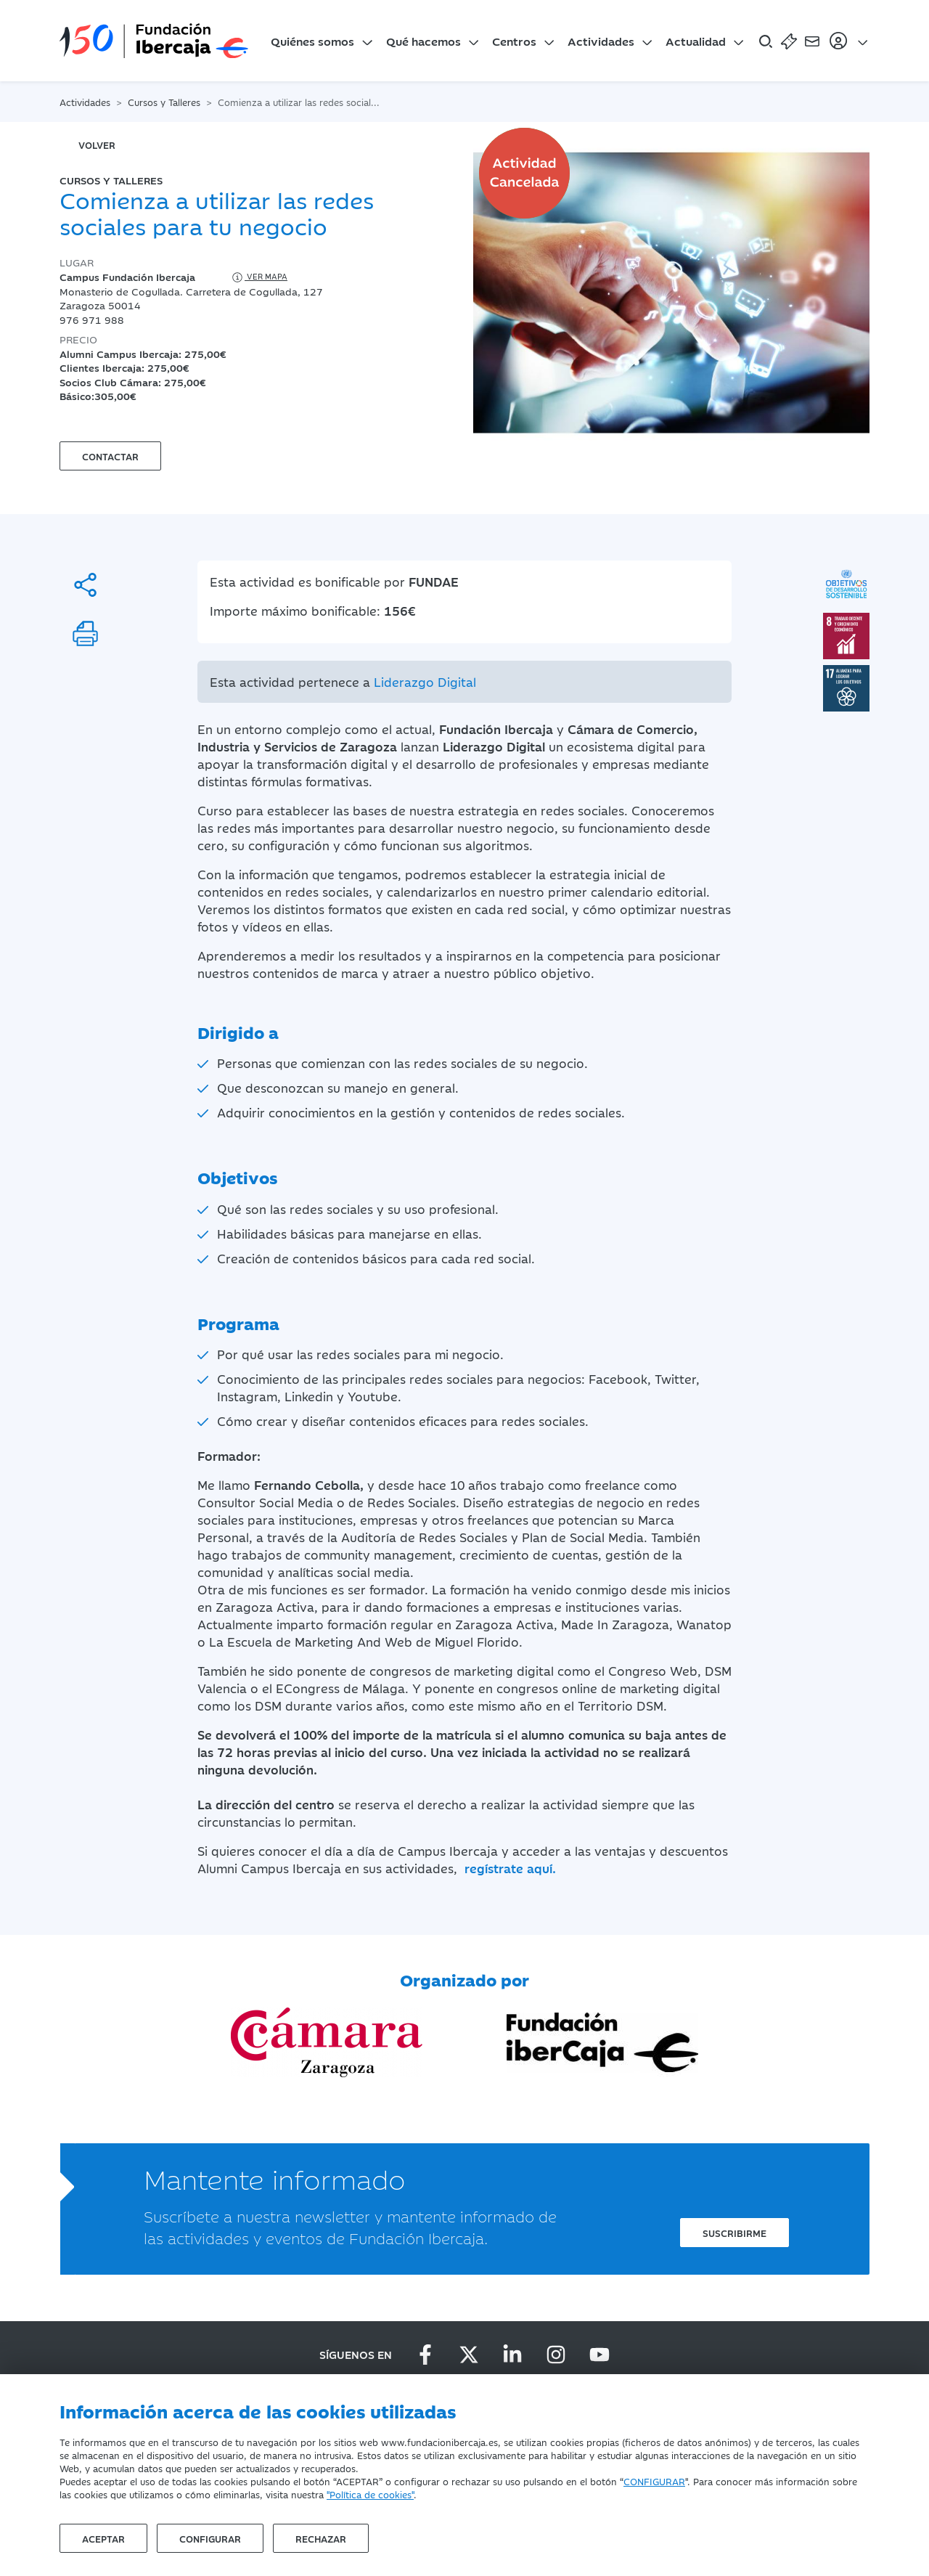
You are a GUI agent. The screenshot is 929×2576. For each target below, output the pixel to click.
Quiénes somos (312, 41)
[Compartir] (85, 585)
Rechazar (320, 2538)
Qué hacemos (423, 41)
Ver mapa (258, 277)
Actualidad (696, 41)
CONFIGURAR (654, 2480)
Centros (514, 41)
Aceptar (103, 2538)
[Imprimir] (85, 633)
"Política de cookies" (370, 2493)
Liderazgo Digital (425, 681)
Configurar (210, 2538)
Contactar (110, 455)
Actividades (601, 41)
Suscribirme (734, 2232)
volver (96, 144)
